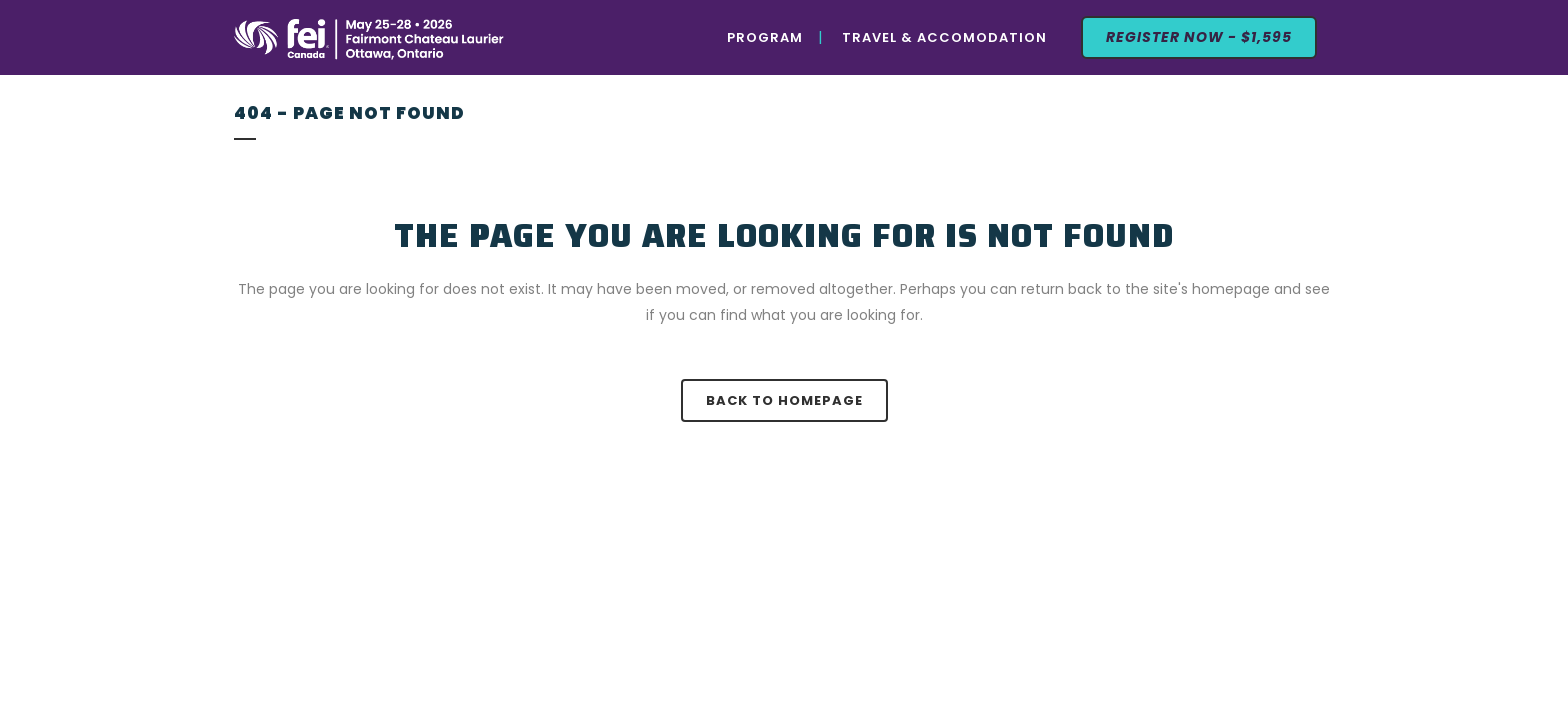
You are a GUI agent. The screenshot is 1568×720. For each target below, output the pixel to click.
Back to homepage (784, 400)
